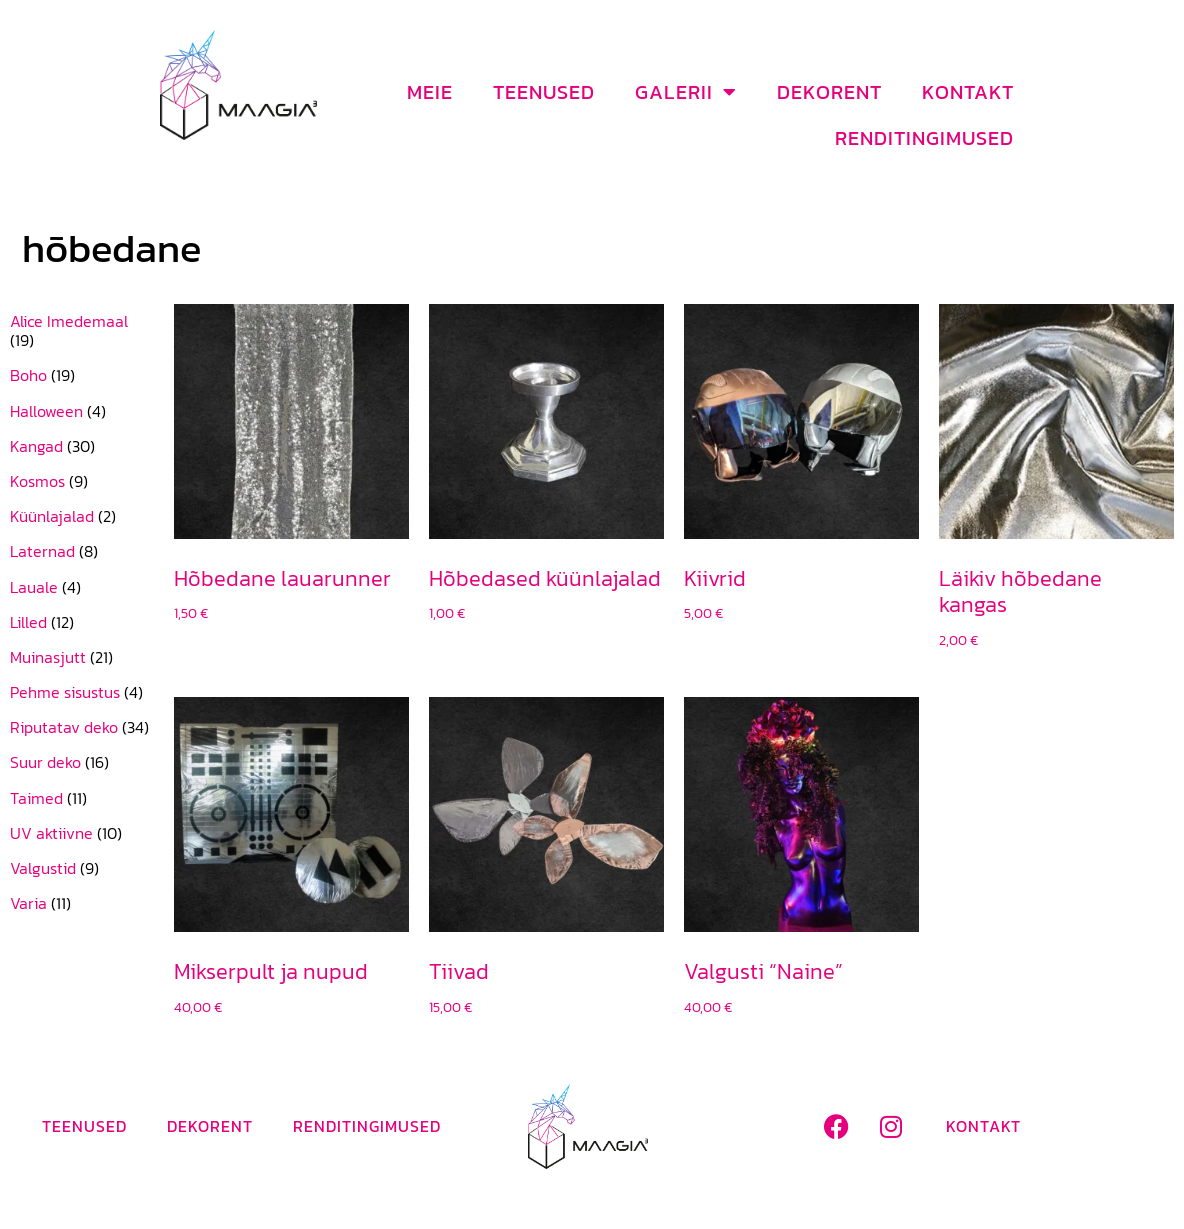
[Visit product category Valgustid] (82, 868)
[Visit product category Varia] (82, 903)
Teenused (544, 92)
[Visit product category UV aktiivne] (82, 833)
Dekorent (829, 92)
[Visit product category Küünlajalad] (82, 516)
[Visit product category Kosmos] (82, 481)
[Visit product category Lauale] (82, 587)
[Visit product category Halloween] (82, 411)
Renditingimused (924, 138)
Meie (430, 92)
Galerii (686, 92)
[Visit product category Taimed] (82, 798)
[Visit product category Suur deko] (82, 762)
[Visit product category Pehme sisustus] (82, 692)
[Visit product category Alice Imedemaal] (82, 331)
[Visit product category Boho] (82, 375)
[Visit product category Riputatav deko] (82, 727)
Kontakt (968, 92)
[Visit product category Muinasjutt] (82, 657)
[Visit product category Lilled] (82, 622)
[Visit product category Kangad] (82, 446)
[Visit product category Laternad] (82, 551)
